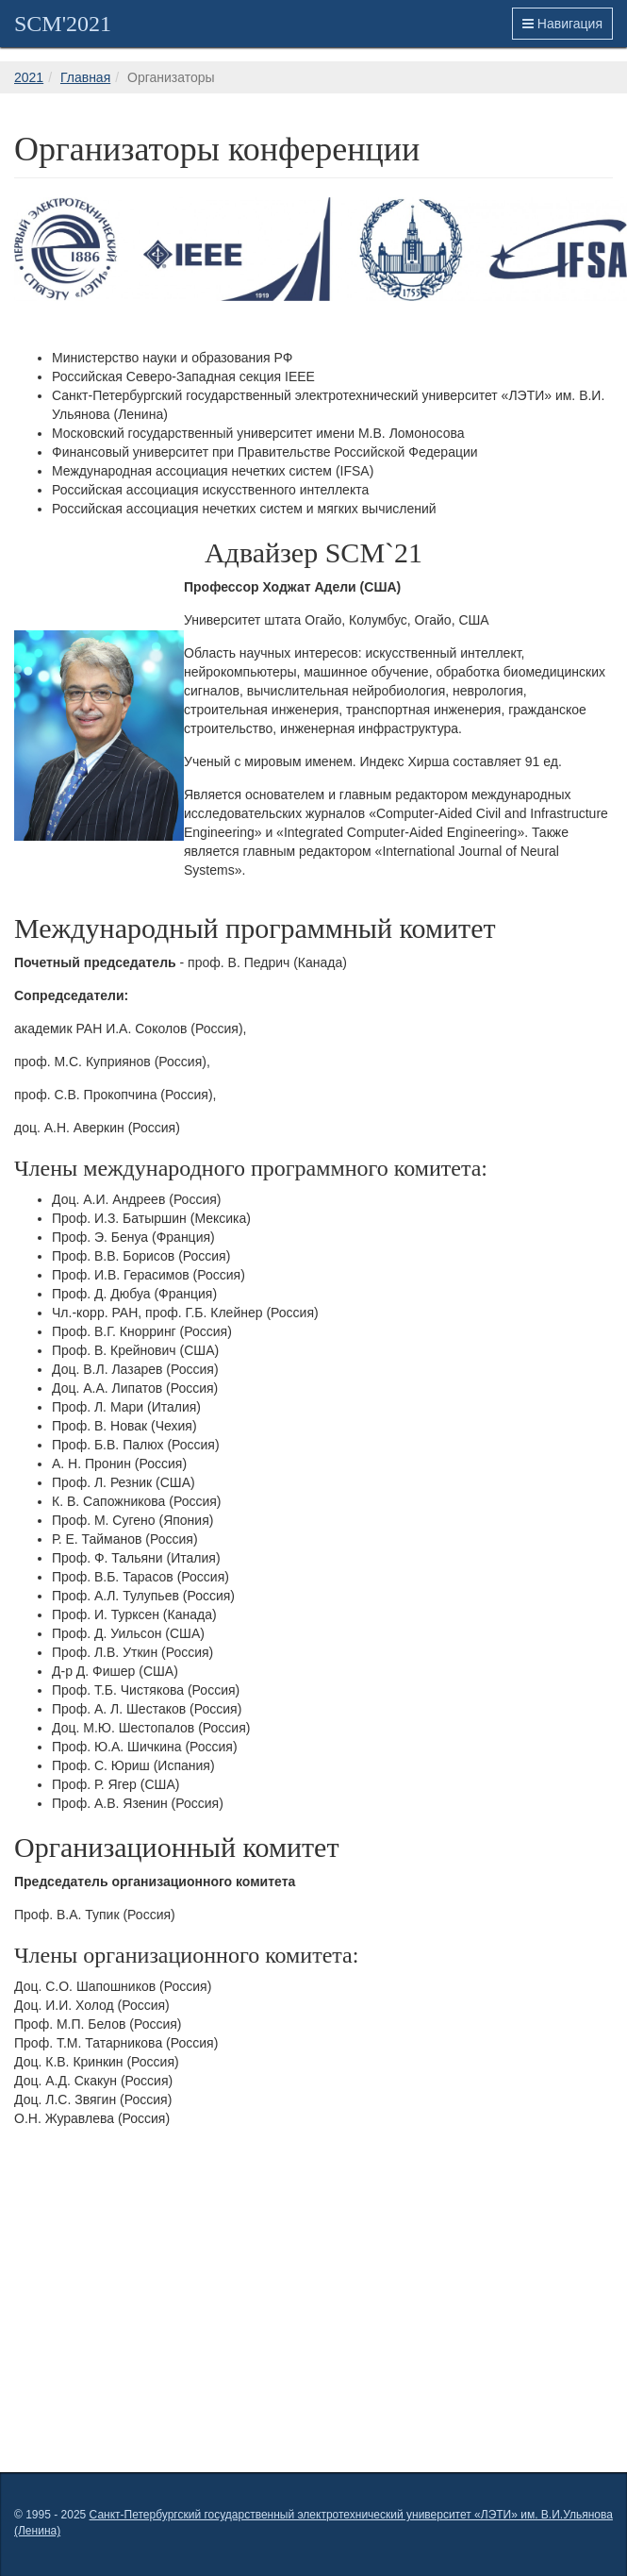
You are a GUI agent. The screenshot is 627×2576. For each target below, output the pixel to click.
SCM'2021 (62, 23)
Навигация (562, 23)
